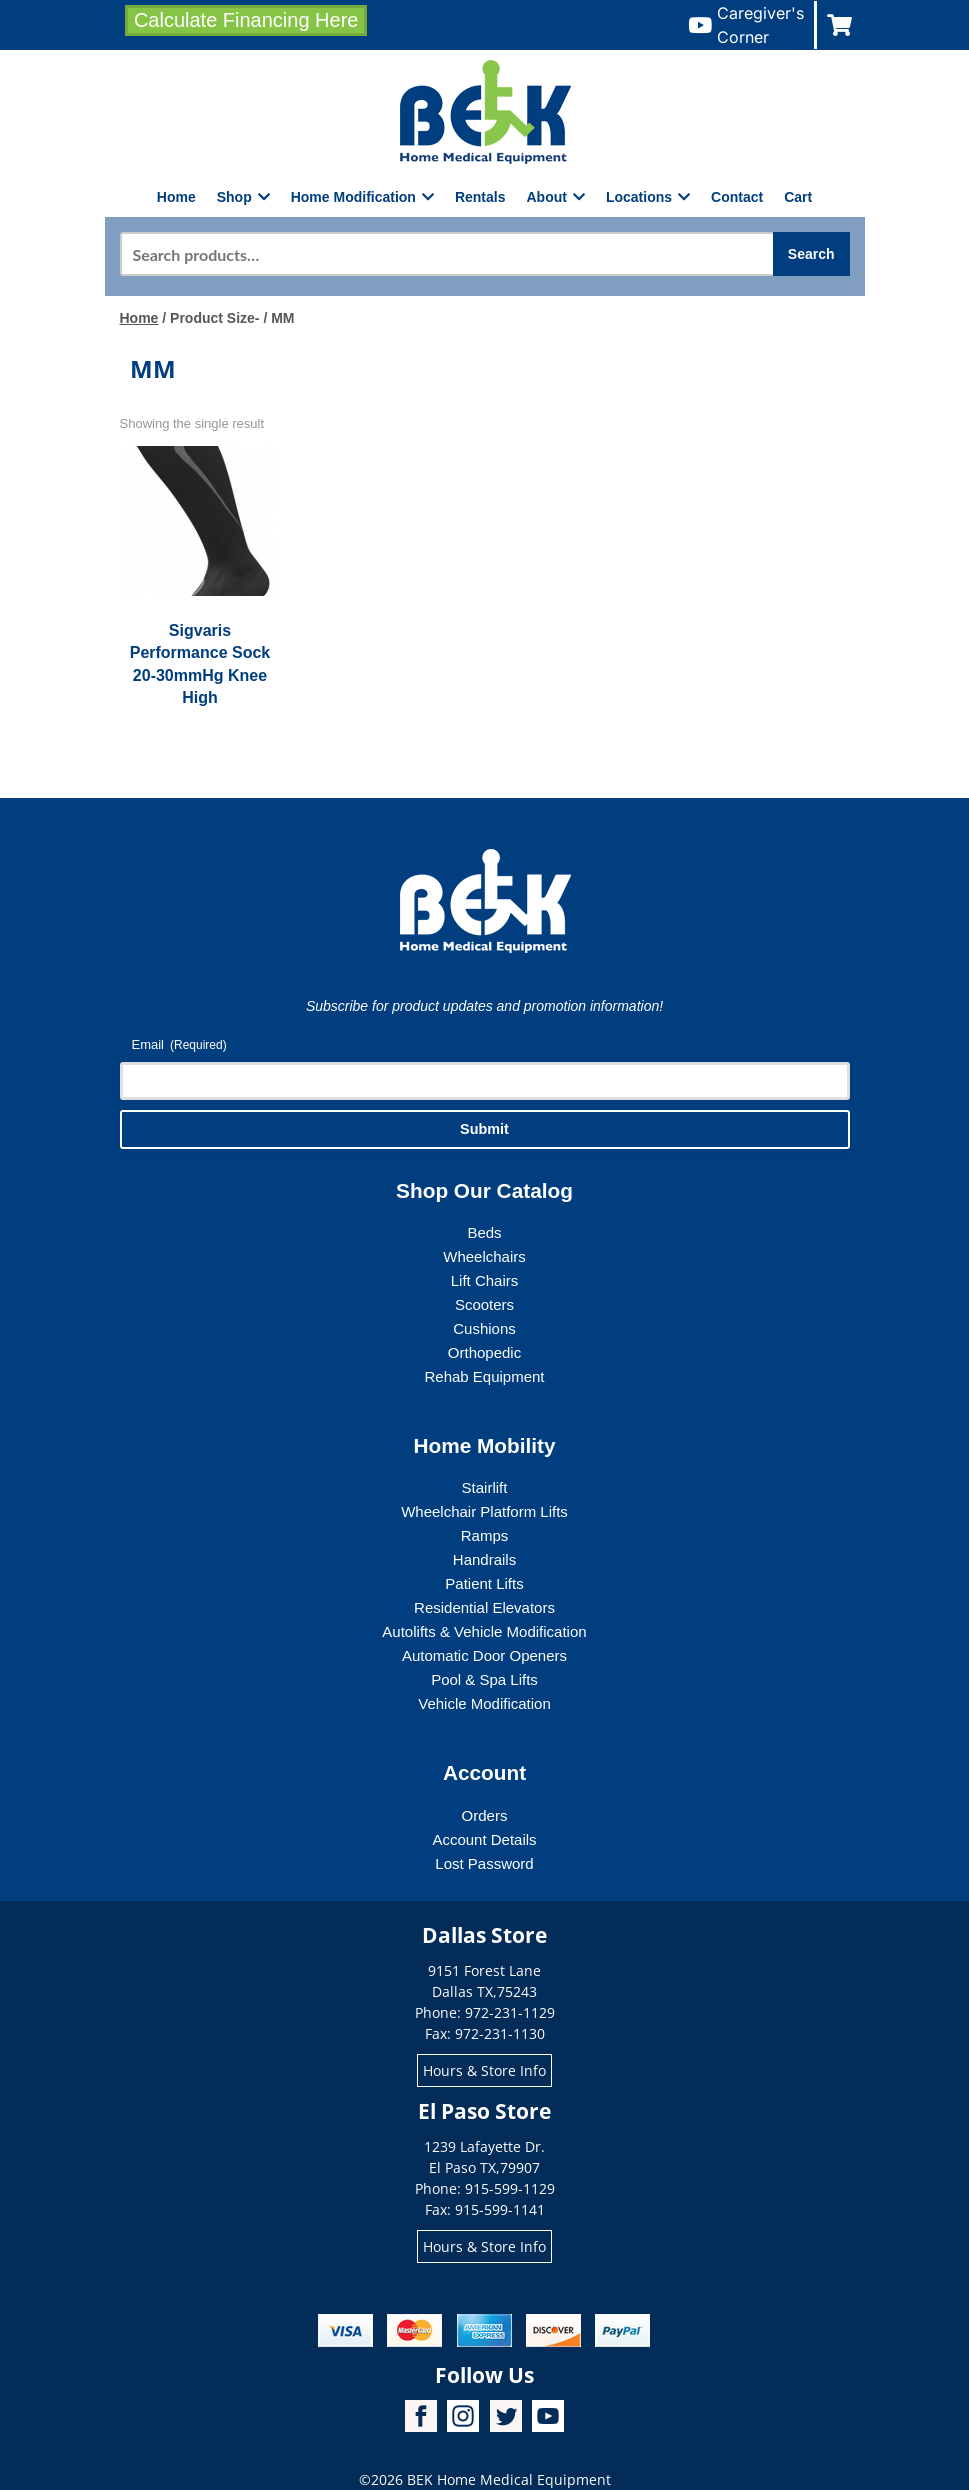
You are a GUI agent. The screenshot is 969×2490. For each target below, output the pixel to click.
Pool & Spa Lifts (484, 1679)
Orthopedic (484, 1352)
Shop (243, 197)
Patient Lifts (484, 1583)
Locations (648, 197)
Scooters (484, 1304)
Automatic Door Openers (484, 1655)
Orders (485, 1815)
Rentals (480, 197)
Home (176, 197)
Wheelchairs (484, 1256)
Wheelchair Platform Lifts (484, 1511)
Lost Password (484, 1863)
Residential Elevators (484, 1607)
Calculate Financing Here (246, 20)
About (556, 197)
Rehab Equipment (484, 1376)
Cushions (484, 1328)
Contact (737, 197)
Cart (798, 197)
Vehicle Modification (484, 1703)
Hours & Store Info (484, 2070)
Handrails (484, 1559)
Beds (484, 1232)
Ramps (485, 1535)
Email (179, 1045)
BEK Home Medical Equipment (509, 2479)
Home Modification (362, 197)
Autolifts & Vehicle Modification (484, 1631)
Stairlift (485, 1487)
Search (811, 254)
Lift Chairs (485, 1280)
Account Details (484, 1839)
